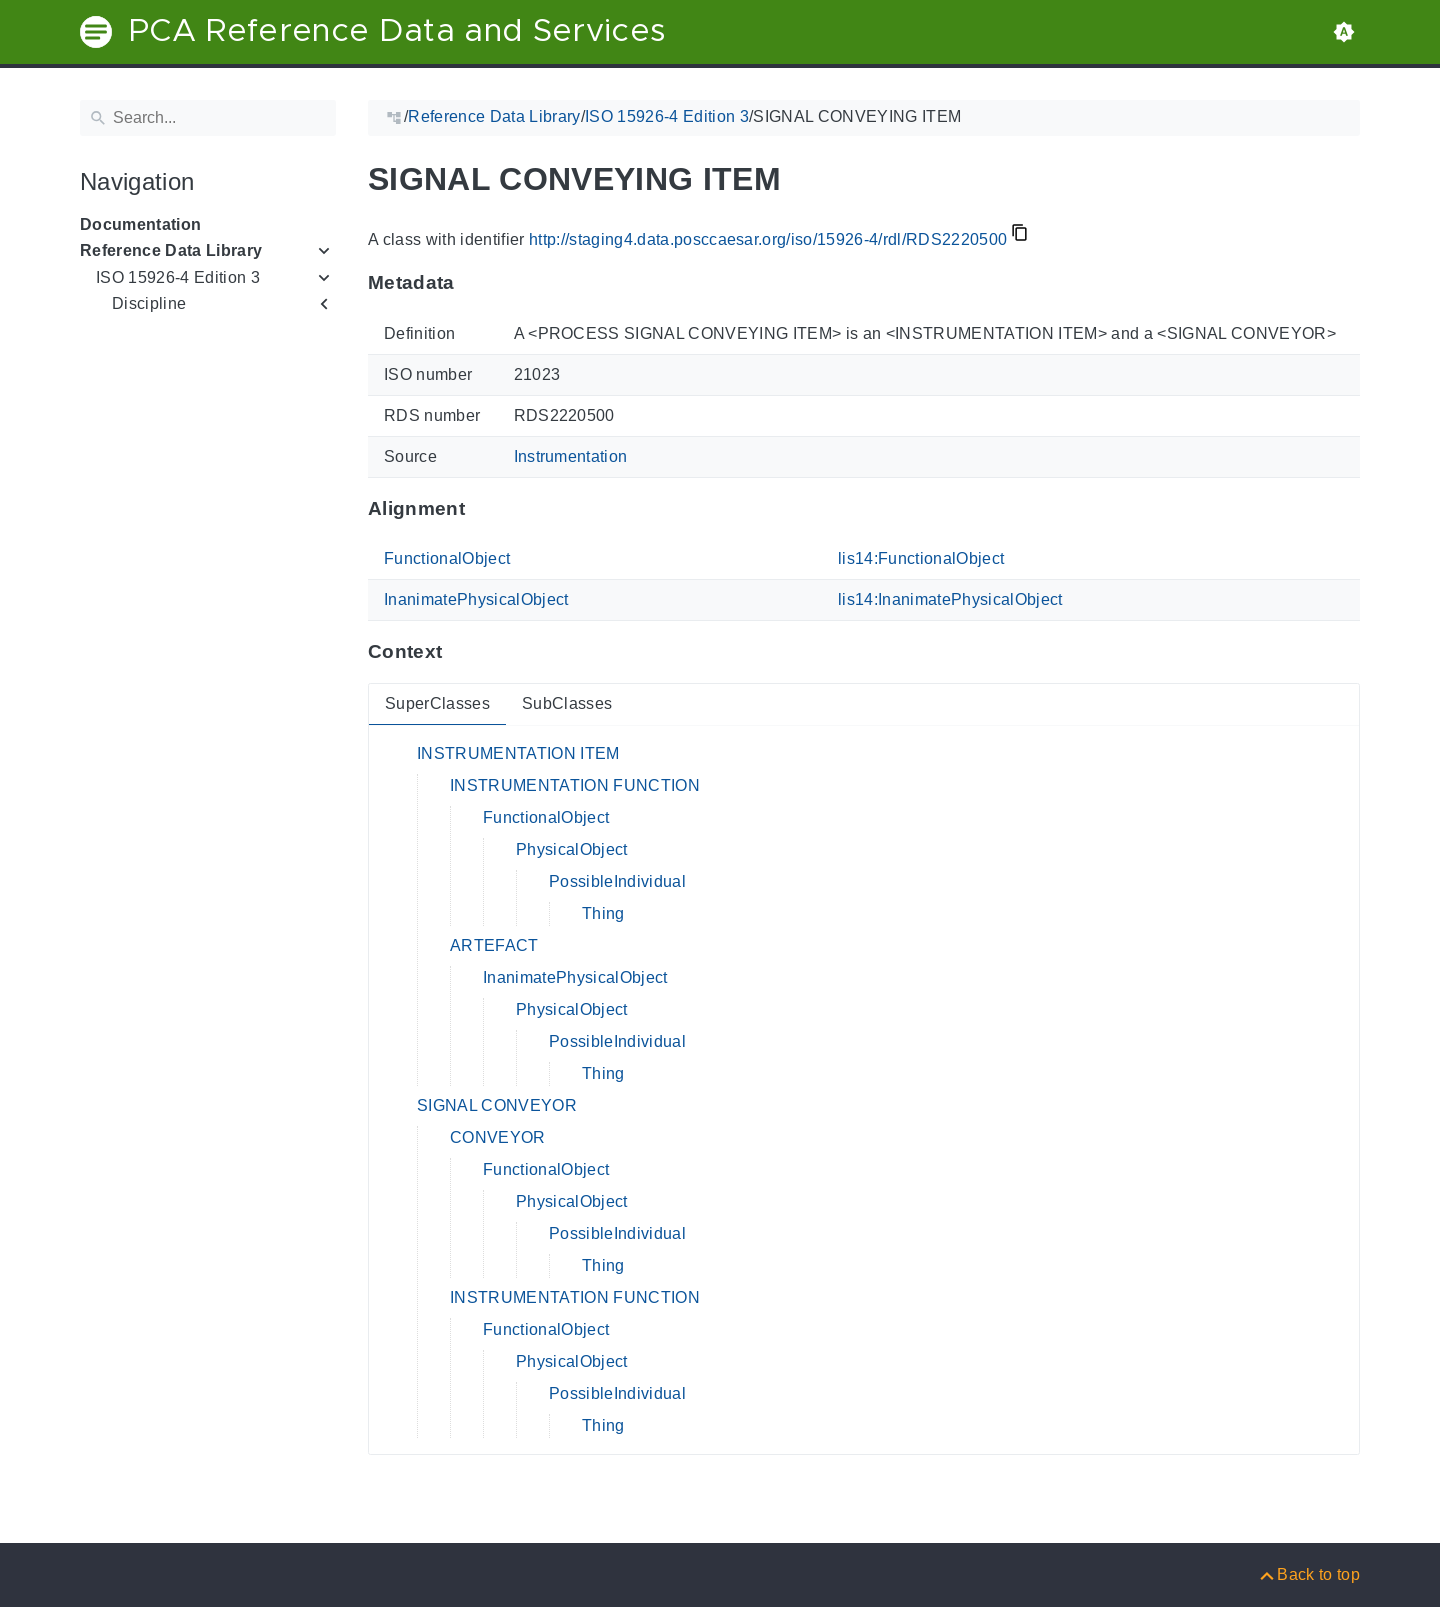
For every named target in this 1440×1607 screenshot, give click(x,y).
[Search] (208, 118)
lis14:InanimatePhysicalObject (950, 599)
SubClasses (567, 703)
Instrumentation (571, 456)
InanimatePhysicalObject (476, 599)
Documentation (140, 224)
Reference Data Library (171, 250)
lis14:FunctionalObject (921, 558)
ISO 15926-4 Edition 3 (178, 277)
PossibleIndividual (617, 881)
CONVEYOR (498, 1137)
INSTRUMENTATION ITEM (518, 753)
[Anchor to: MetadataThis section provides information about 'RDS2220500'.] (474, 283)
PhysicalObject (572, 849)
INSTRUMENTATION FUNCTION (575, 785)
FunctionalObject (447, 558)
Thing (603, 913)
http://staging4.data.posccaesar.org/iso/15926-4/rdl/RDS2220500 (768, 239)
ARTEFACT (494, 945)
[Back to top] (1308, 1574)
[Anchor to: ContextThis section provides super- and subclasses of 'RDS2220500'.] (461, 652)
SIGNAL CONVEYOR (497, 1105)
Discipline (149, 303)
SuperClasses (437, 703)
